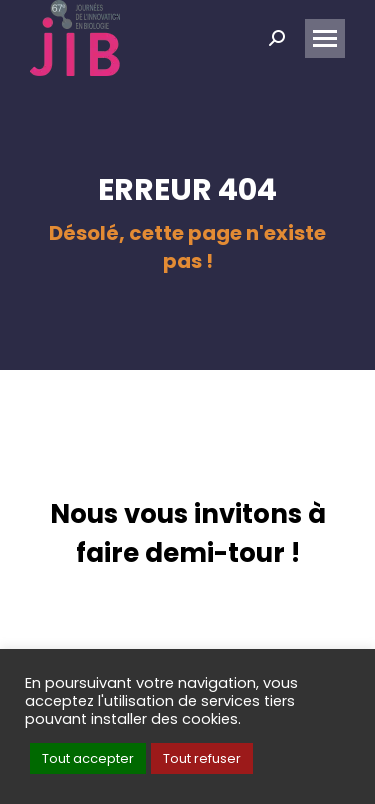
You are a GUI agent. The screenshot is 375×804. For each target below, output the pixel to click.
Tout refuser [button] (202, 758)
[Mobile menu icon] (325, 38)
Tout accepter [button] (88, 758)
